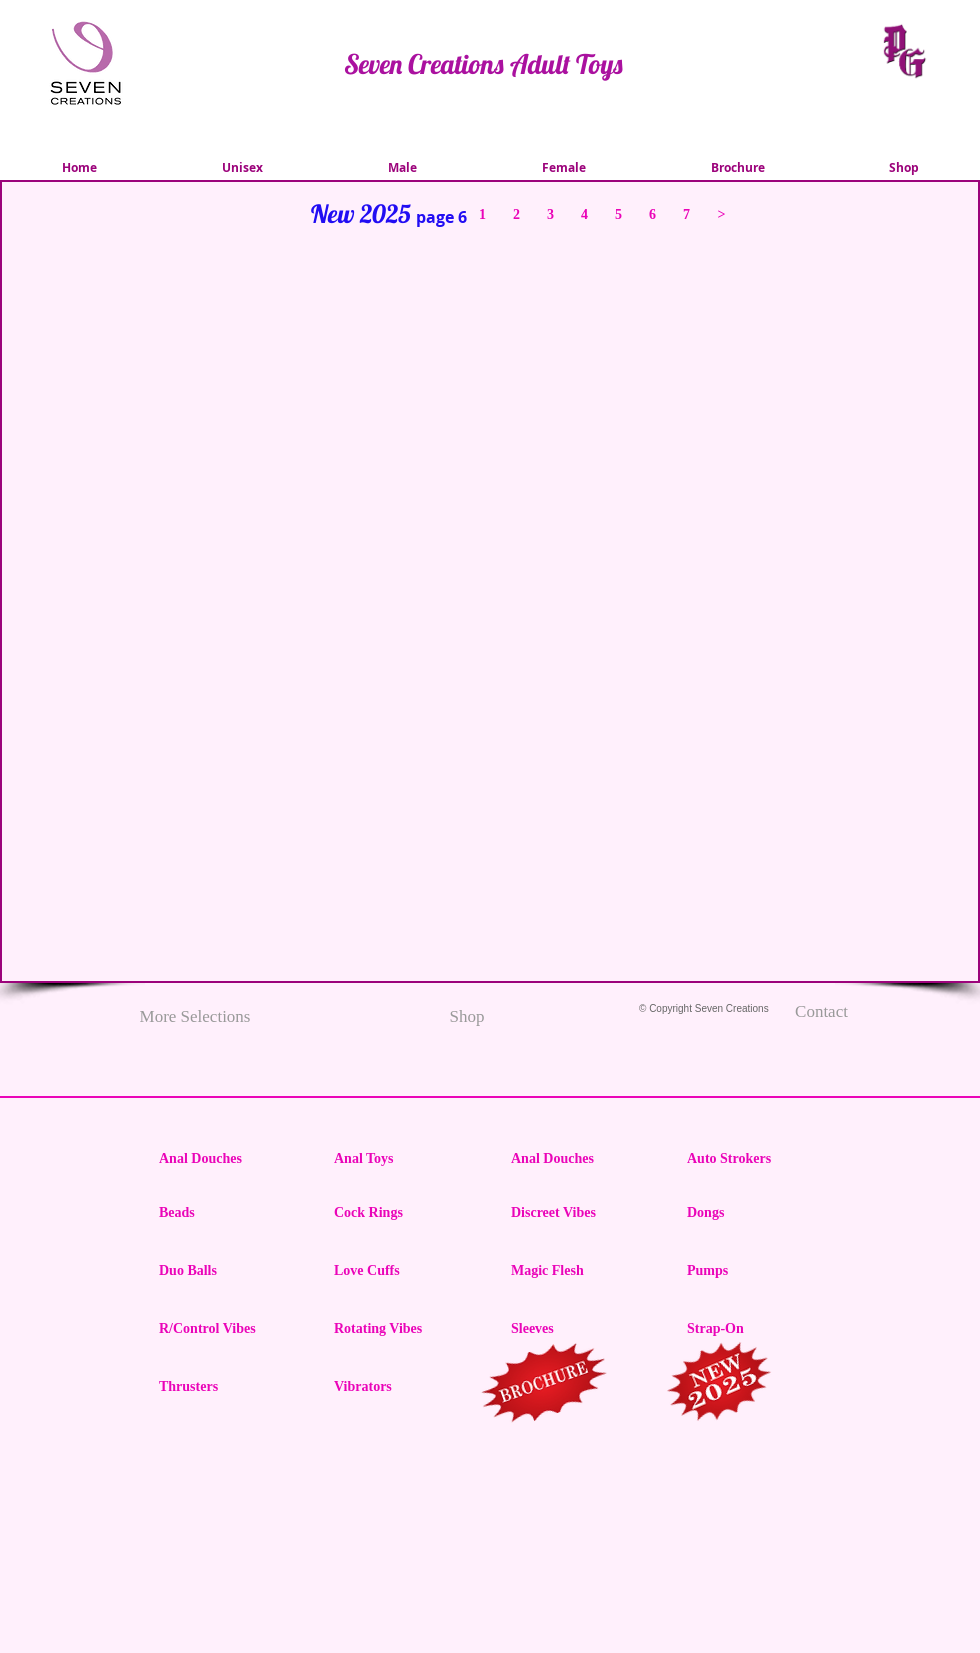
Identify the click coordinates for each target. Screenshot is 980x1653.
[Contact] (821, 1012)
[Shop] (467, 1017)
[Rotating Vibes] (405, 1329)
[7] (686, 214)
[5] (618, 214)
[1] (482, 214)
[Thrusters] (230, 1387)
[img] (97, 612)
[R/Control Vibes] (230, 1329)
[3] (550, 214)
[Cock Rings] (405, 1213)
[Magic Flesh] (582, 1271)
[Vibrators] (405, 1387)
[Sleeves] (582, 1329)
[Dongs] (758, 1213)
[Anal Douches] (230, 1159)
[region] (545, 1386)
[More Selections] (195, 1017)
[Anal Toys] (405, 1159)
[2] (516, 214)
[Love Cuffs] (405, 1271)
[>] (721, 214)
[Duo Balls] (230, 1271)
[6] (652, 214)
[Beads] (230, 1213)
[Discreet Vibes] (582, 1213)
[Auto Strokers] (758, 1159)
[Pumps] (758, 1271)
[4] (584, 214)
